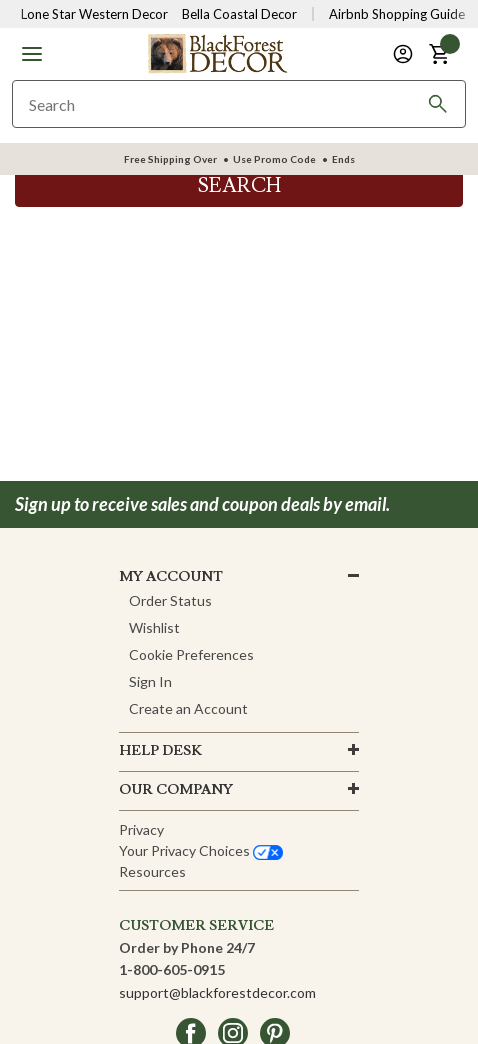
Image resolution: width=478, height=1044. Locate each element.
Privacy (141, 829)
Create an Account (188, 708)
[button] (32, 54)
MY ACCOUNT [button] (171, 577)
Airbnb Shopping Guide (397, 14)
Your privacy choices (201, 850)
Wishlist (154, 627)
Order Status (170, 600)
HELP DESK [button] (160, 751)
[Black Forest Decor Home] (217, 52)
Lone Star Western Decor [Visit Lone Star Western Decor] (94, 14)
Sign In (150, 681)
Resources (152, 871)
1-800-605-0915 (172, 969)
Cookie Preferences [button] (191, 654)
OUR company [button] (176, 790)
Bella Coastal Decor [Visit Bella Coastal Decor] (239, 14)
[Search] (438, 104)
